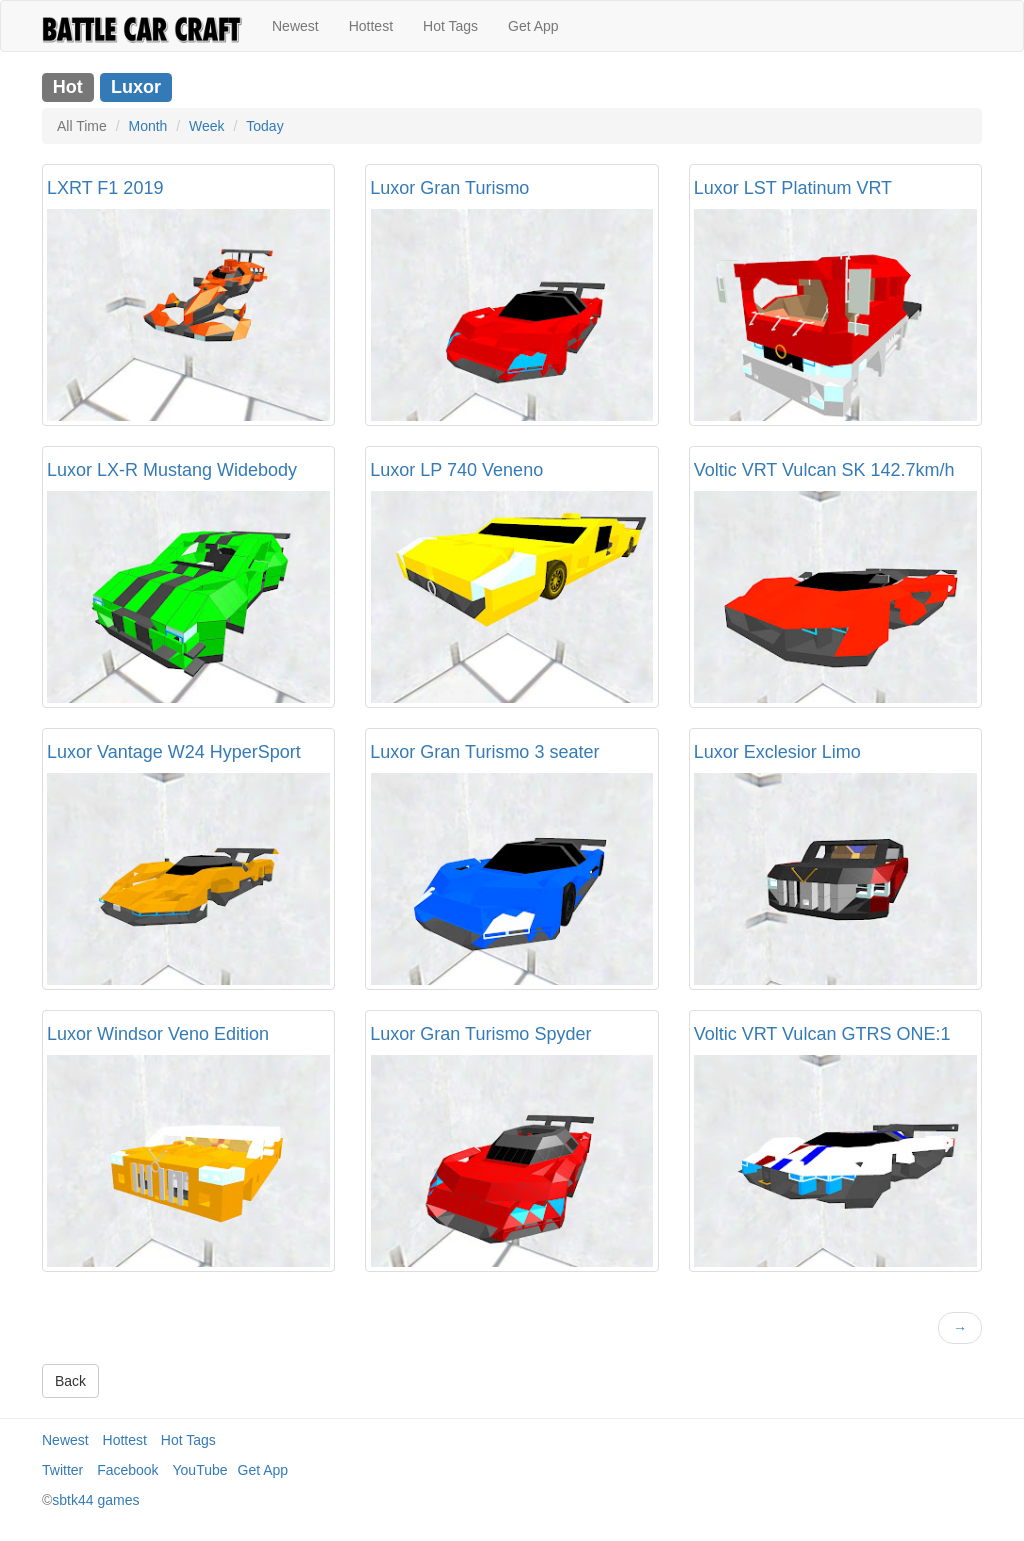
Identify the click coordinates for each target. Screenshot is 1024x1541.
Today (264, 126)
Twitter (62, 1470)
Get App (533, 26)
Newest (295, 26)
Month (147, 126)
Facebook (127, 1470)
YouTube (200, 1470)
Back (70, 1381)
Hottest (371, 26)
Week (207, 126)
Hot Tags (450, 26)
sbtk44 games (95, 1500)
